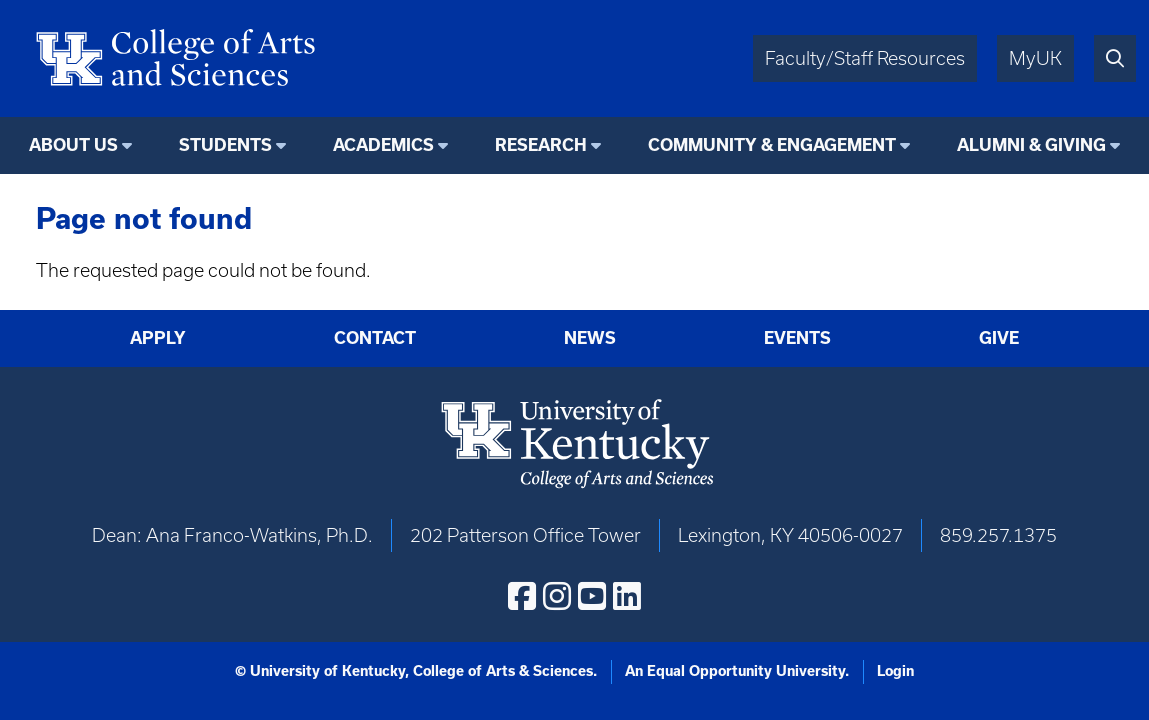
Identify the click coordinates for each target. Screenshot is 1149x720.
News (590, 338)
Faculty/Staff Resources (865, 58)
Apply (158, 338)
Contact (375, 338)
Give (999, 338)
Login (895, 671)
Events (797, 338)
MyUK (1035, 58)
